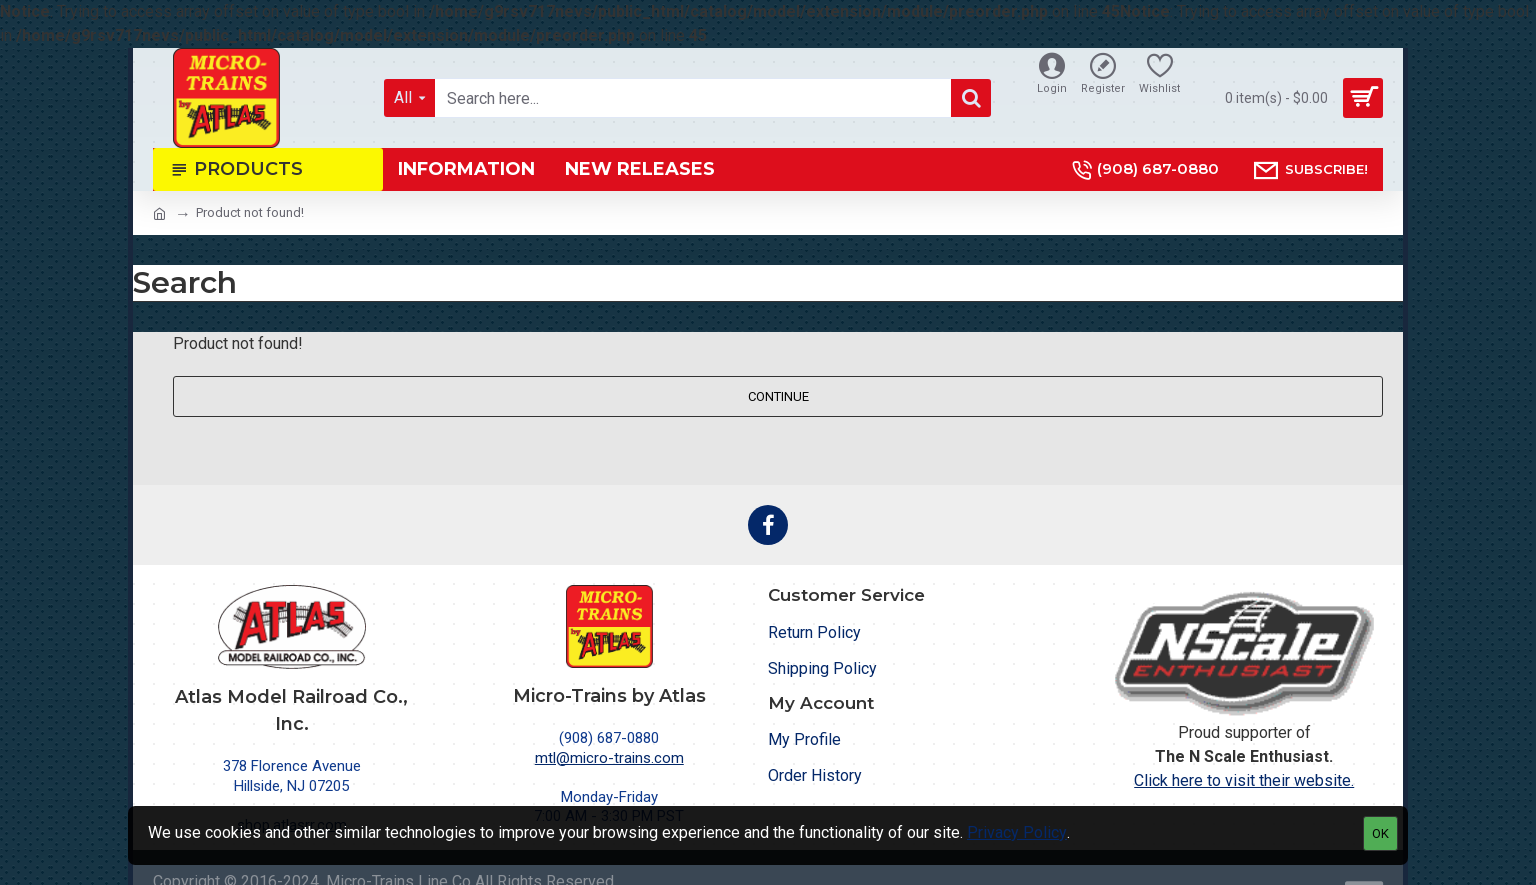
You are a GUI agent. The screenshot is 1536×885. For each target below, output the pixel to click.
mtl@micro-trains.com (609, 758)
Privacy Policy (1017, 832)
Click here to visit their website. (1244, 780)
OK (1380, 833)
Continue (778, 396)
